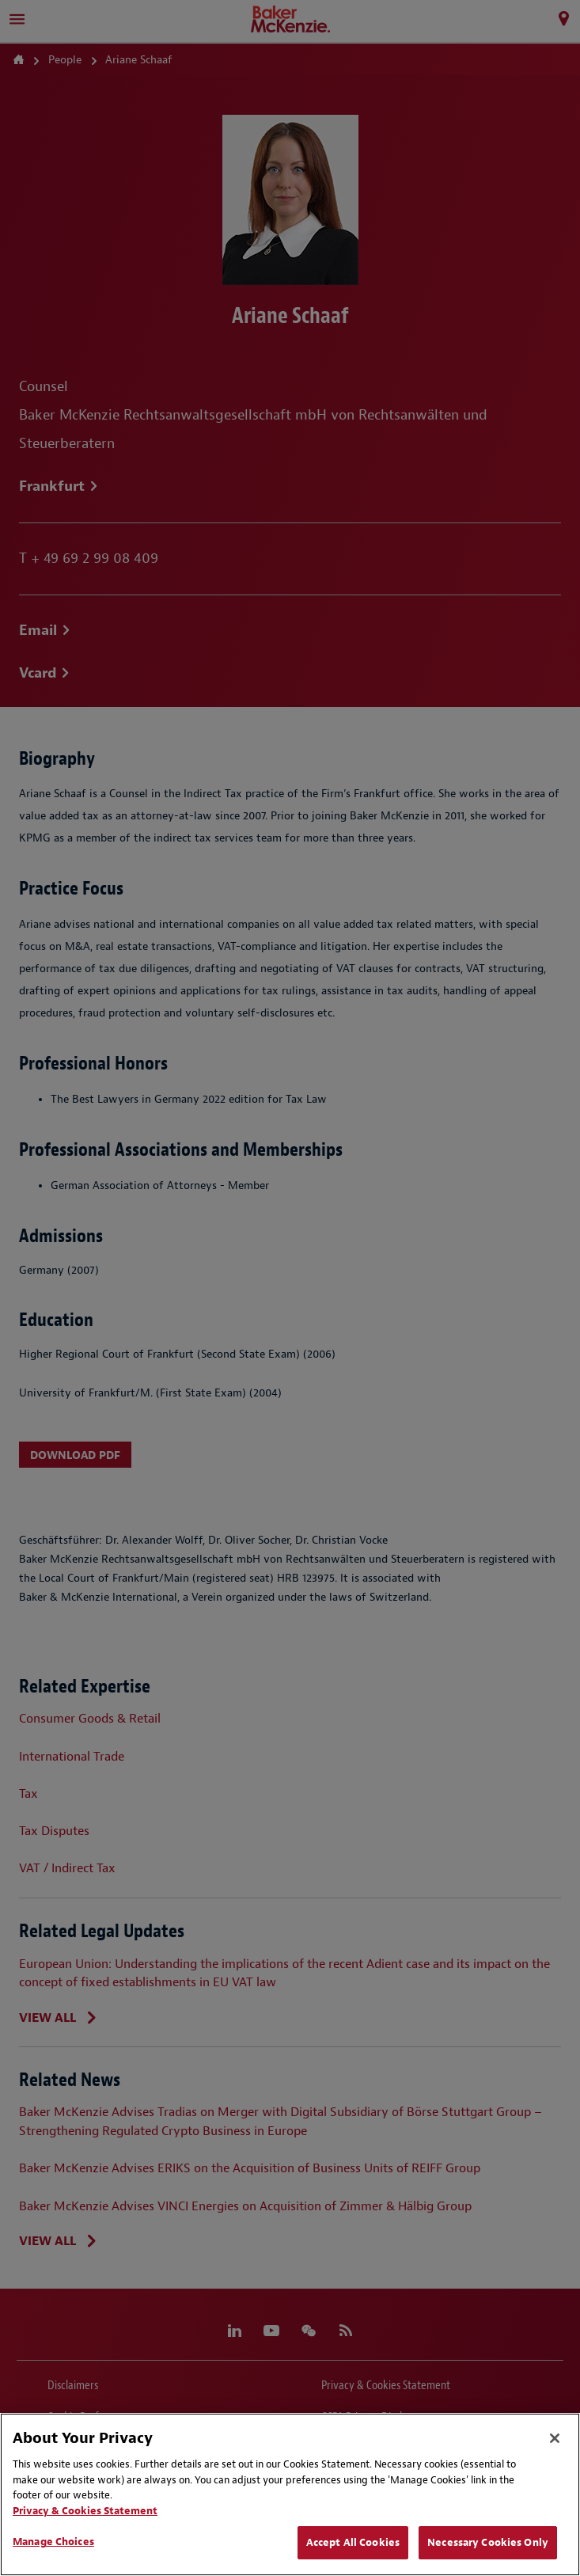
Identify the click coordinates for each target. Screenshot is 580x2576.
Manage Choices (53, 2541)
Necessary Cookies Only (487, 2542)
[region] (290, 2494)
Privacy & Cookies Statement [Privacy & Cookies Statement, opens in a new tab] (85, 2510)
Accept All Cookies (353, 2542)
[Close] (554, 2438)
